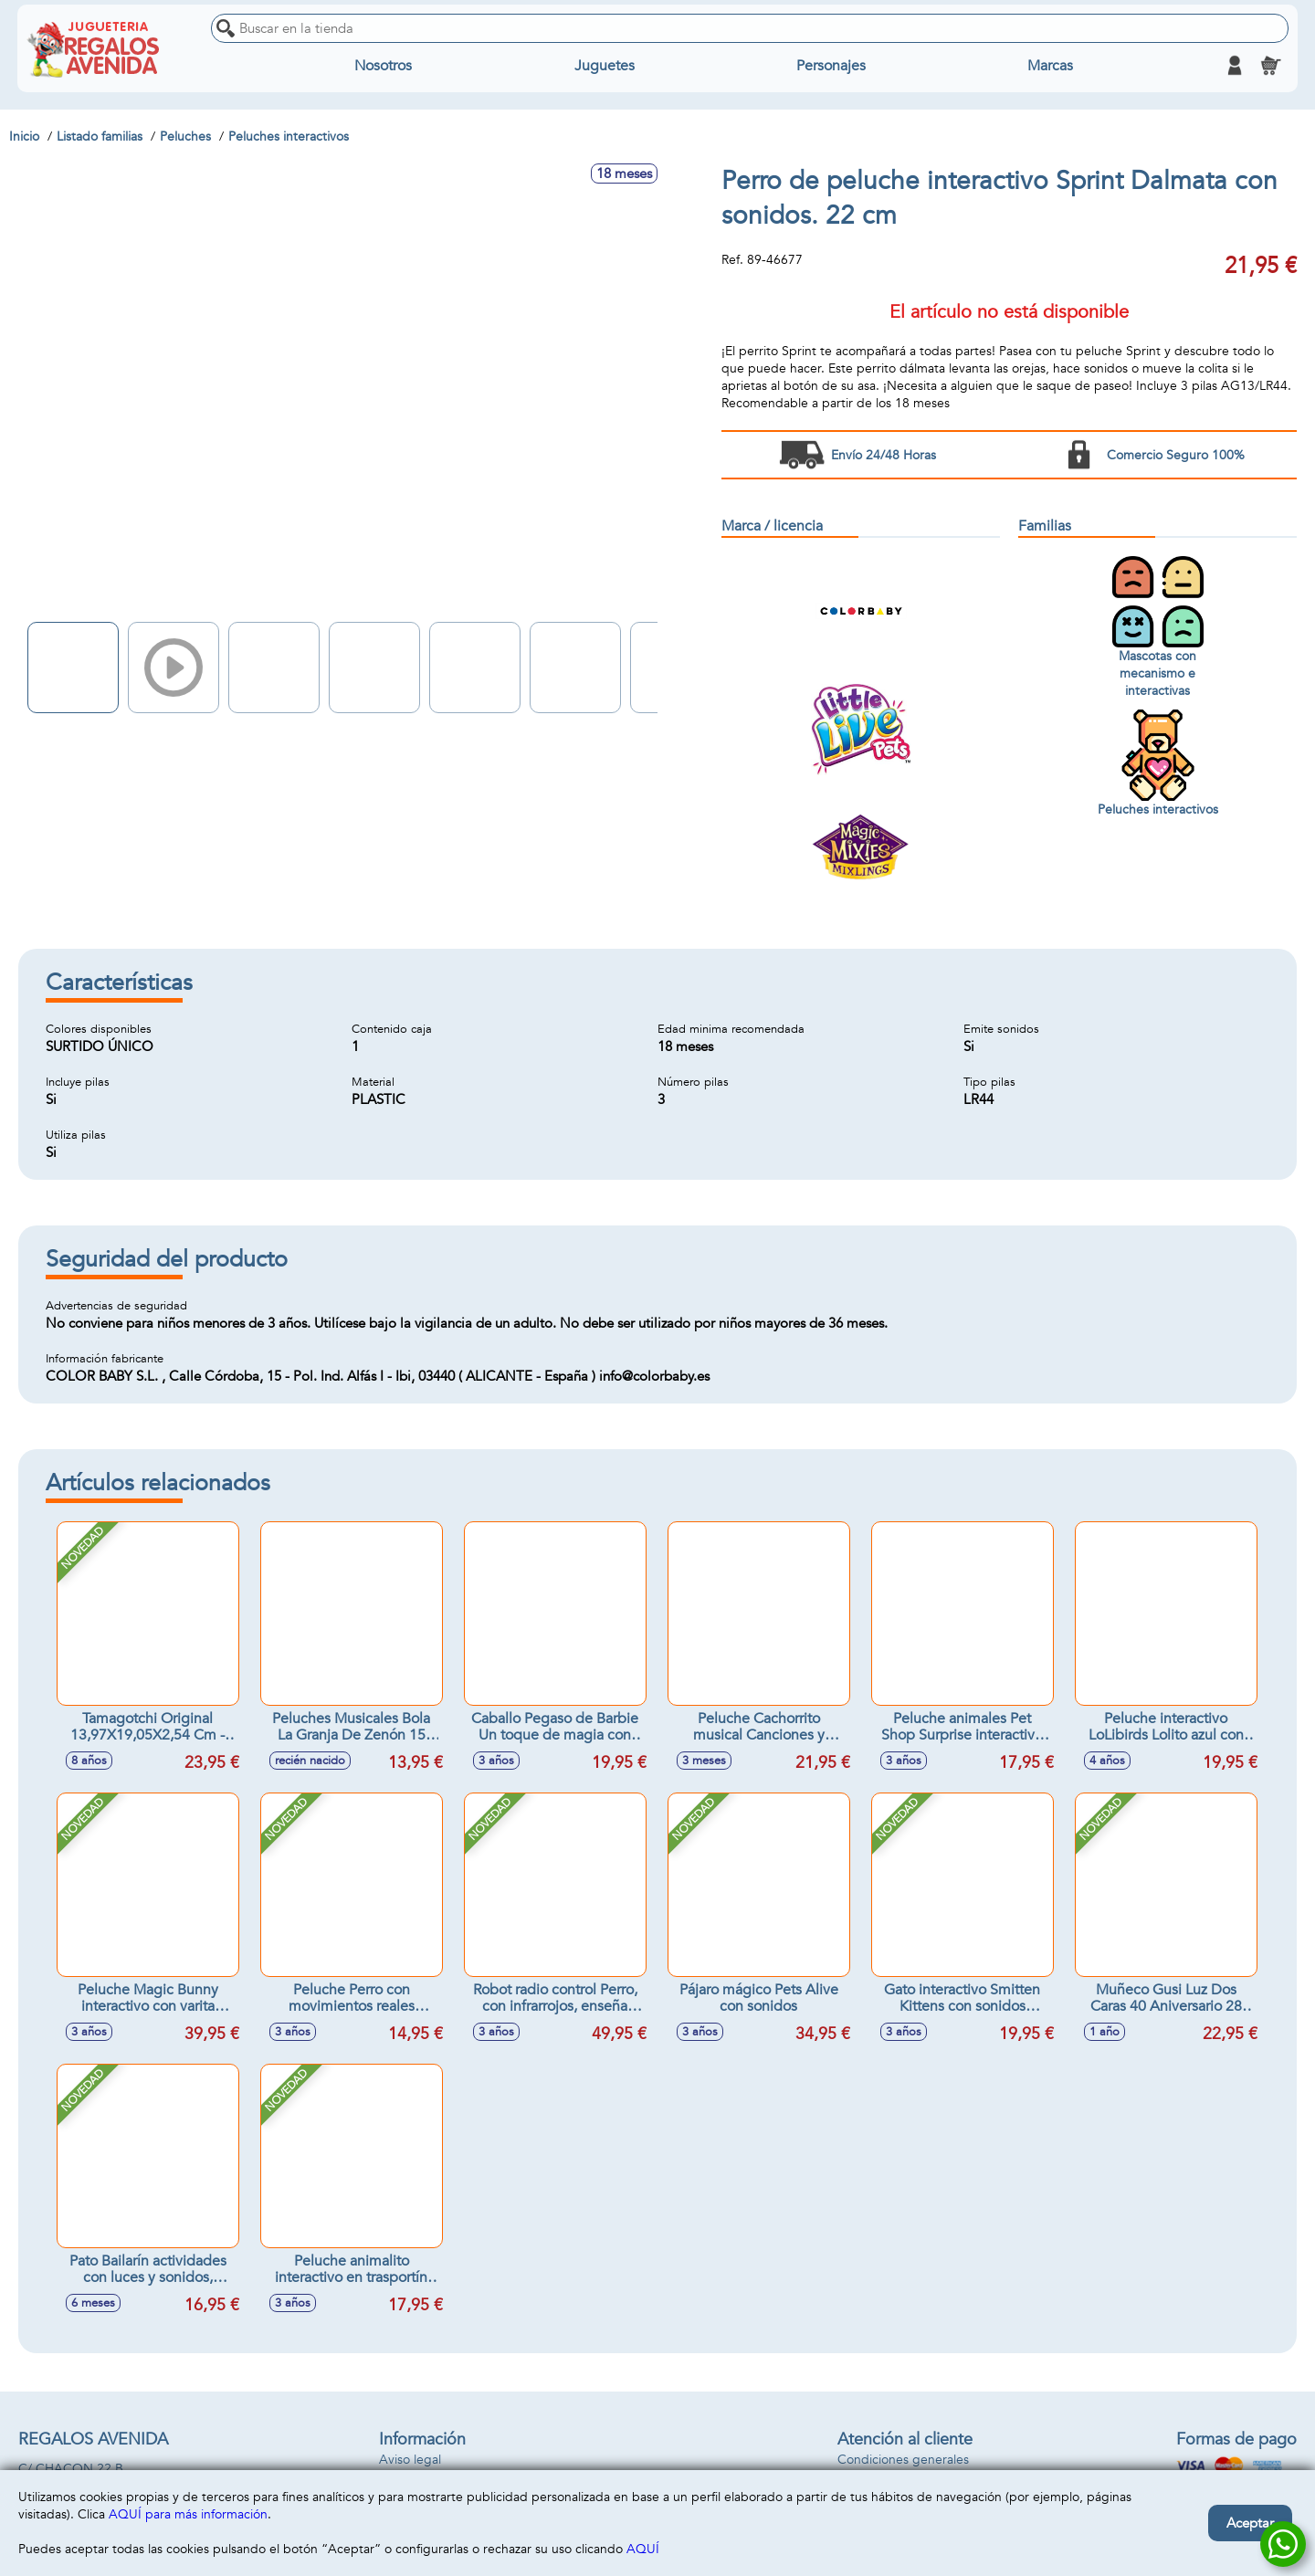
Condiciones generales (903, 2459)
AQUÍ (642, 2549)
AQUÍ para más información (188, 2514)
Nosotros (384, 66)
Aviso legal (410, 2459)
